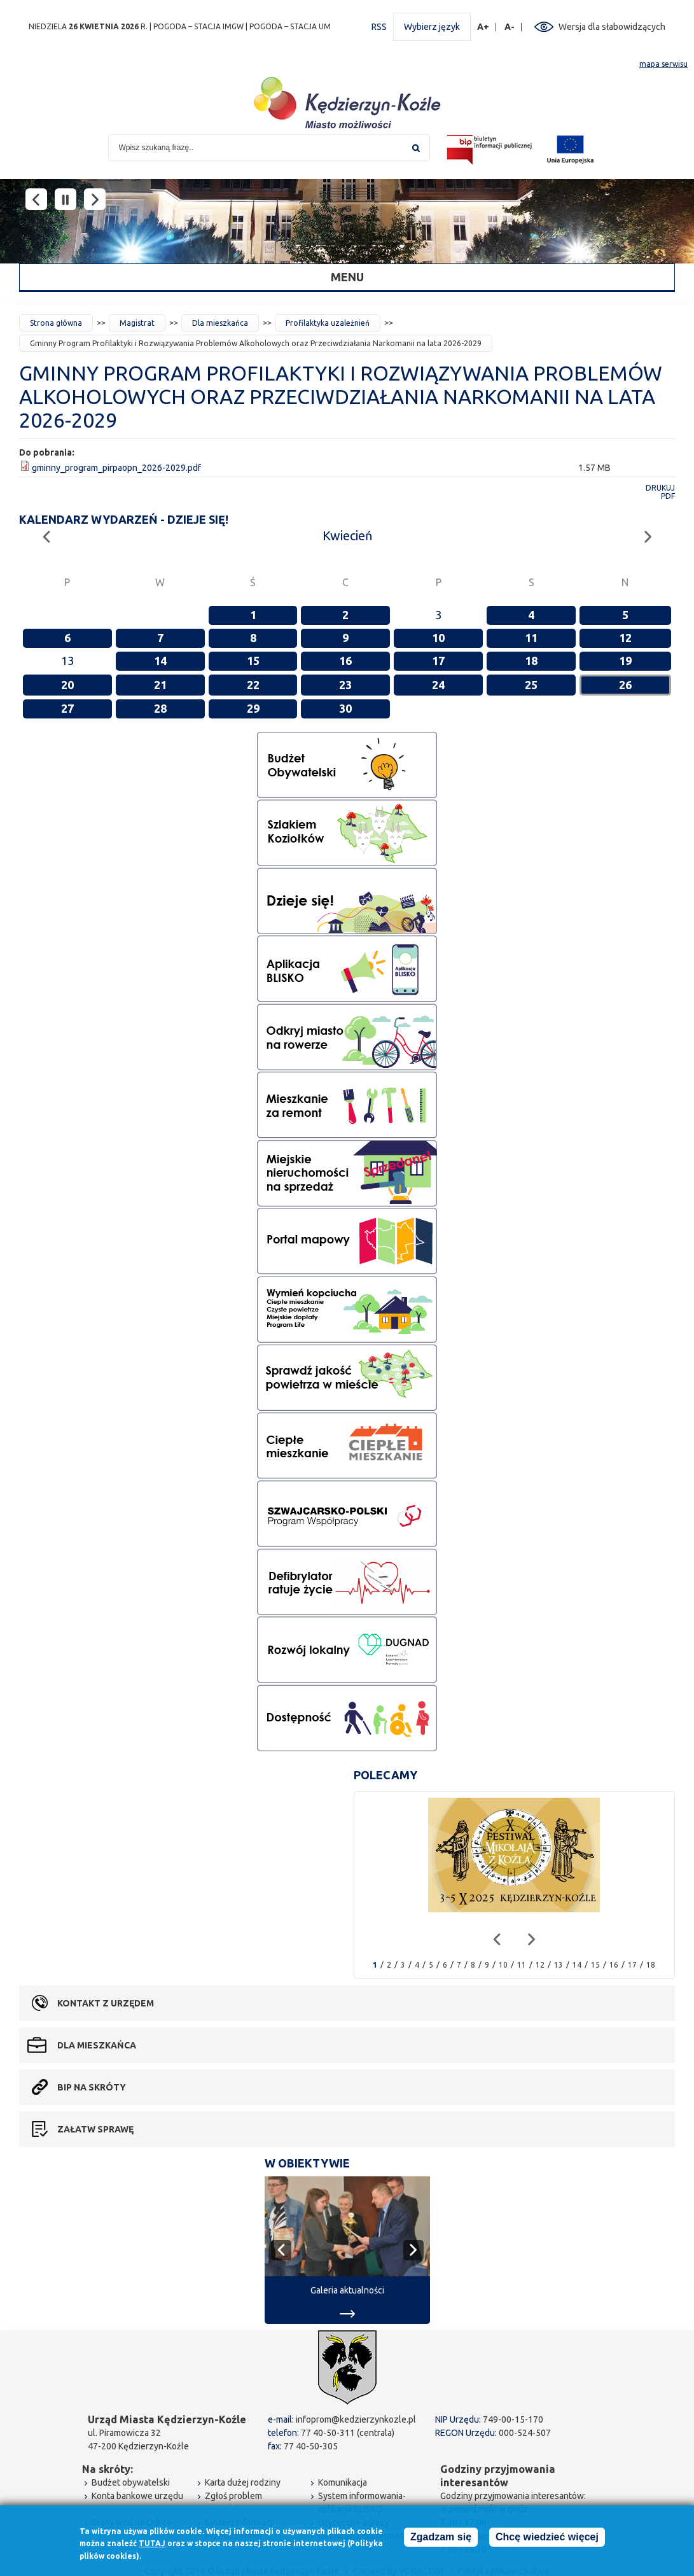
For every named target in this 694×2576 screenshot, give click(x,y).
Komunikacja (342, 2482)
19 (625, 660)
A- (509, 27)
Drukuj (660, 488)
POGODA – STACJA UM (290, 26)
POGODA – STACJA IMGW (198, 26)
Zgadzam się (440, 2537)
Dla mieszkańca (220, 323)
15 (253, 660)
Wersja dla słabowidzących (612, 27)
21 (160, 684)
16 (345, 660)
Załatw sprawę (95, 2129)
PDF (668, 496)
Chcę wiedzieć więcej (547, 2537)
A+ (483, 27)
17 (438, 660)
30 (345, 708)
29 (253, 708)
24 (438, 684)
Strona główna (56, 323)
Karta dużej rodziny (243, 2482)
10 (438, 637)
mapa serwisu (663, 64)
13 (558, 1965)
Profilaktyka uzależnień (328, 323)
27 (67, 708)
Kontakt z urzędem (105, 2003)
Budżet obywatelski (131, 2482)
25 (531, 684)
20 (67, 684)
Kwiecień (347, 535)
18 (531, 660)
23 (345, 684)
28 (160, 708)
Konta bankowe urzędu (137, 2496)
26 (625, 684)
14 (160, 660)
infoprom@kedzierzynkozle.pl (356, 2419)
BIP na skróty (91, 2087)
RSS (379, 27)
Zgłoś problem (233, 2496)
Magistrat (137, 323)
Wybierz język (432, 27)
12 (625, 637)
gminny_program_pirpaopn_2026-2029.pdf (116, 468)
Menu (347, 276)
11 (531, 637)
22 (253, 684)
